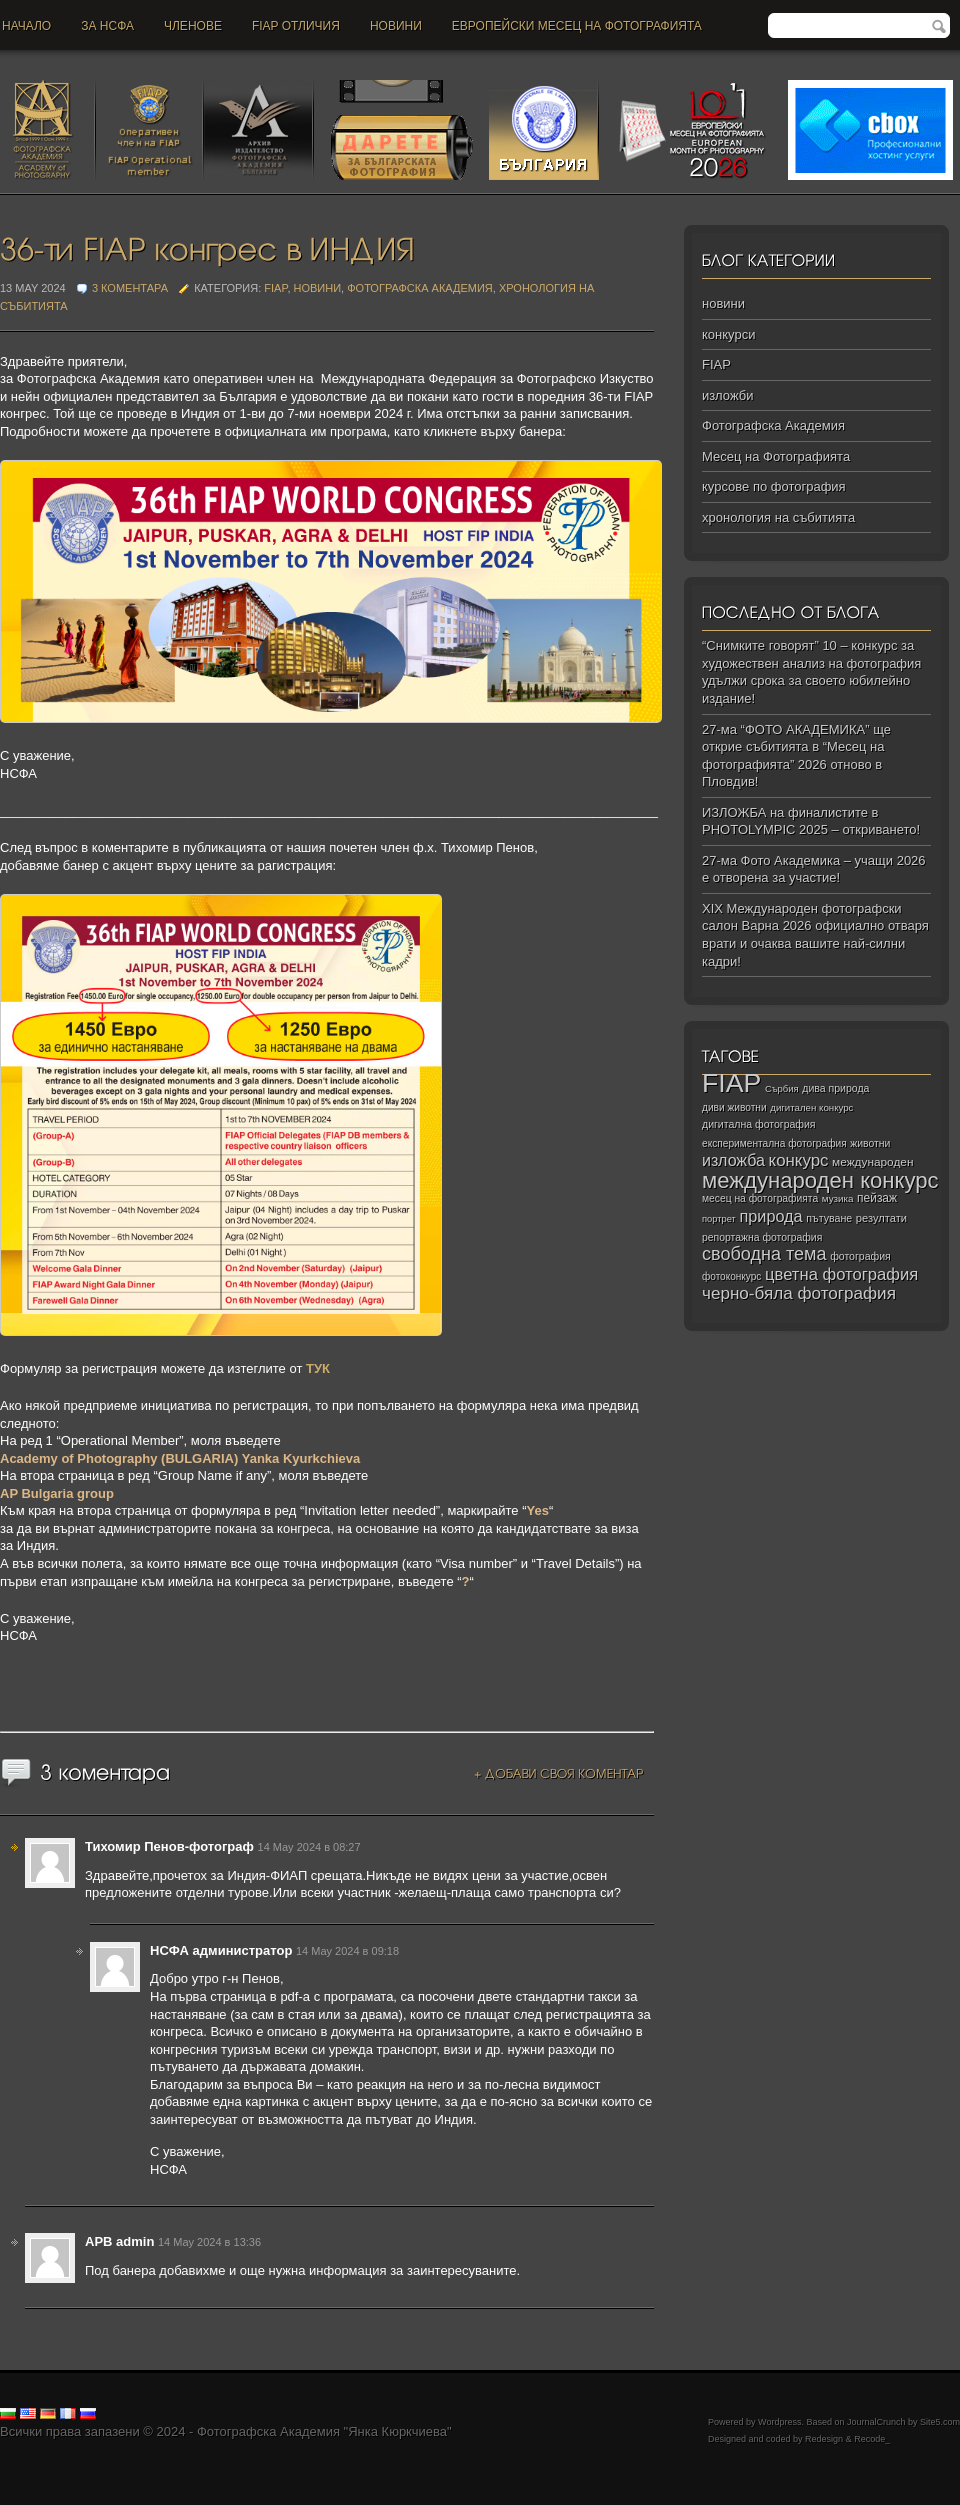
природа (770, 1216)
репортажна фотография (762, 1237)
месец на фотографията (760, 1198)
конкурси (728, 334)
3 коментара (130, 288)
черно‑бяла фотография (799, 1293)
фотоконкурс (731, 1276)
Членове (193, 26)
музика (838, 1198)
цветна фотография (841, 1274)
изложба (733, 1160)
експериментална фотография (774, 1143)
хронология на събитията (778, 517)
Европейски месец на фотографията (577, 26)
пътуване (829, 1218)
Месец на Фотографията (776, 456)
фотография (860, 1256)
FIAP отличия (296, 26)
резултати (881, 1218)
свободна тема (764, 1254)
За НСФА (107, 26)
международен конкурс (820, 1180)
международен (872, 1162)
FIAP (275, 288)
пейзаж (877, 1198)
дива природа (835, 1088)
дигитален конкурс (811, 1107)
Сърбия (782, 1088)
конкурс (799, 1160)
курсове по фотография (774, 486)
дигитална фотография (759, 1124)
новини (396, 26)
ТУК (318, 1368)
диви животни (734, 1107)
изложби (727, 395)
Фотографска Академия (420, 288)
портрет (719, 1219)
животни (870, 1143)
